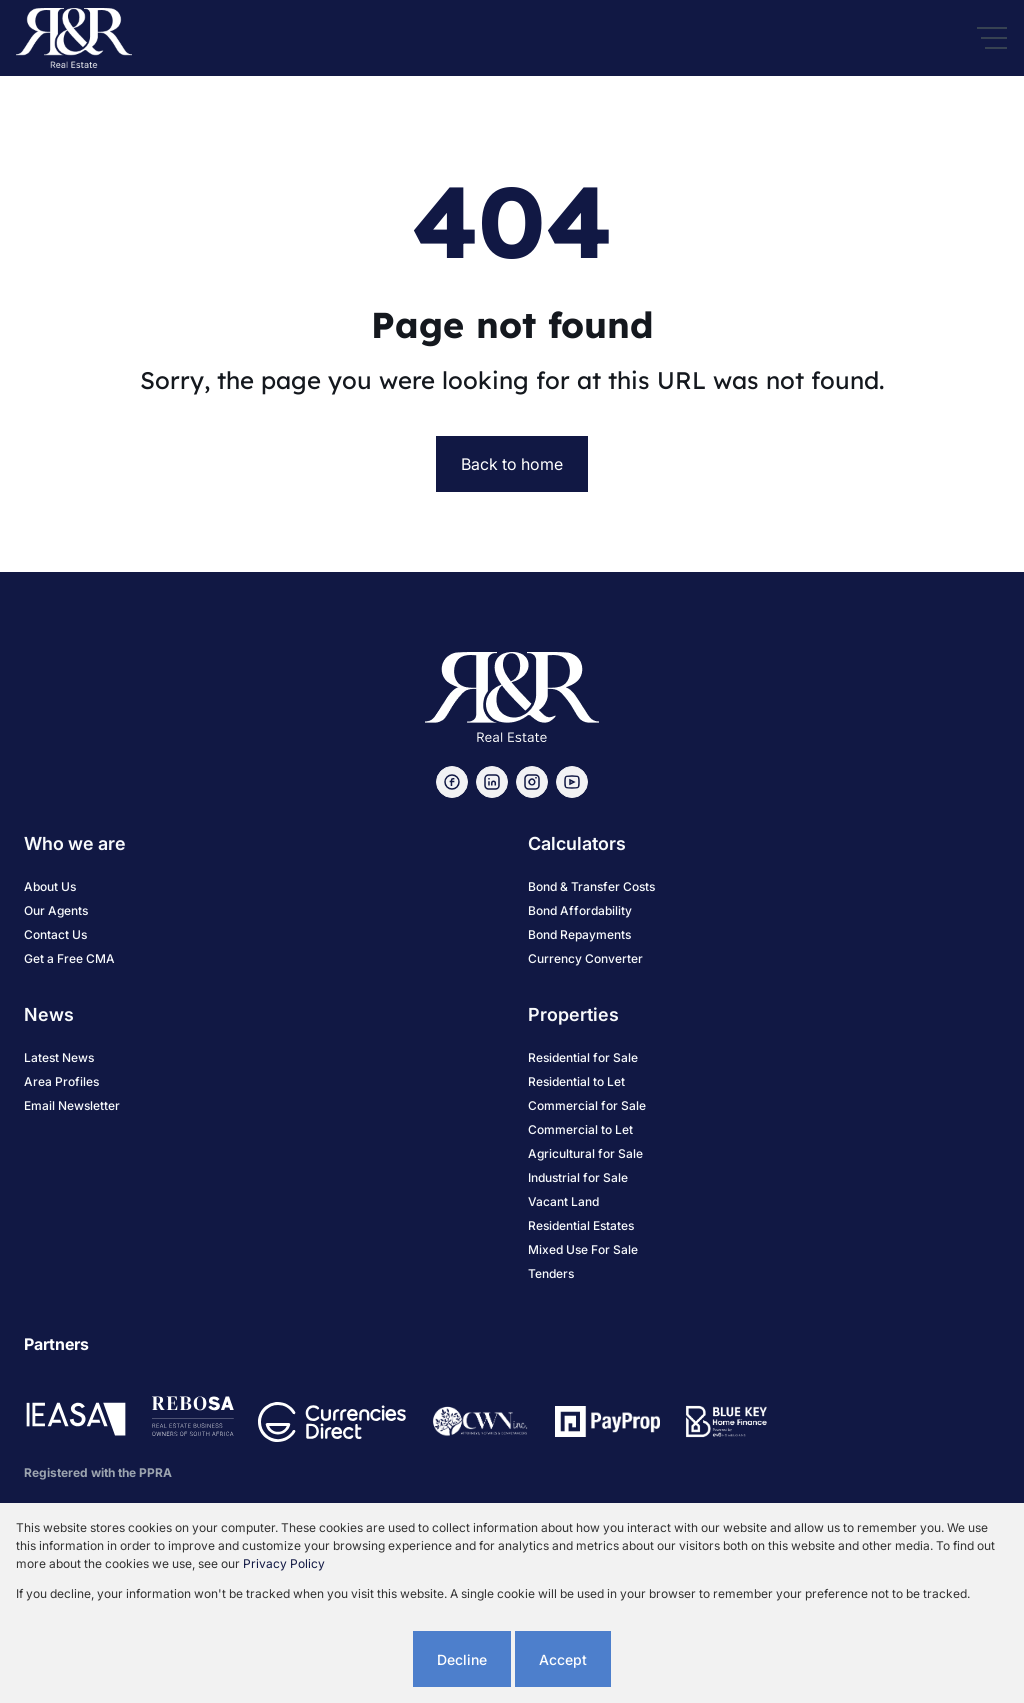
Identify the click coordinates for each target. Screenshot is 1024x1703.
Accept (563, 1659)
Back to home (512, 464)
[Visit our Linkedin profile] (492, 782)
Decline (462, 1659)
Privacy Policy (284, 1563)
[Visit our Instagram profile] (532, 782)
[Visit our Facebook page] (452, 782)
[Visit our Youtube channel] (572, 782)
